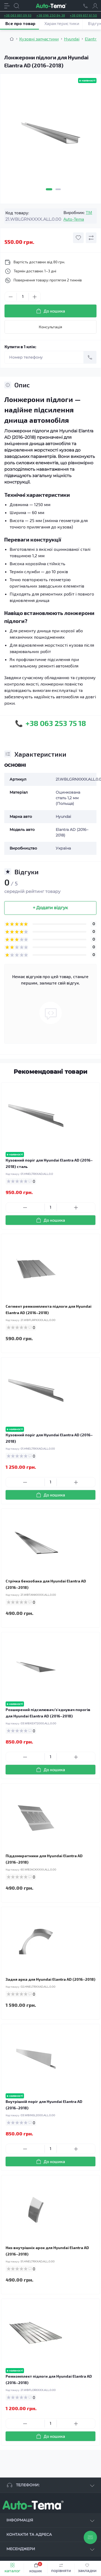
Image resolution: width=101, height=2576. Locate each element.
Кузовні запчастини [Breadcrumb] (39, 38)
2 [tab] (58, 189)
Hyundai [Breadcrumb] (71, 38)
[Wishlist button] (78, 237)
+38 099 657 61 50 (83, 15)
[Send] (90, 357)
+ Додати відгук (50, 907)
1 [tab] (49, 189)
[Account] (95, 6)
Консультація (50, 327)
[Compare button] (91, 237)
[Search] (16, 6)
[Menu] (7, 6)
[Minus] (11, 297)
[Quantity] (23, 297)
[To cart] (50, 1220)
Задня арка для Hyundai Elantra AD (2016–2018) (50, 1979)
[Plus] (35, 297)
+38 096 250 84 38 (51, 15)
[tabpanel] (50, 135)
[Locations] (85, 6)
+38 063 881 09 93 (17, 15)
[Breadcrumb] (12, 39)
